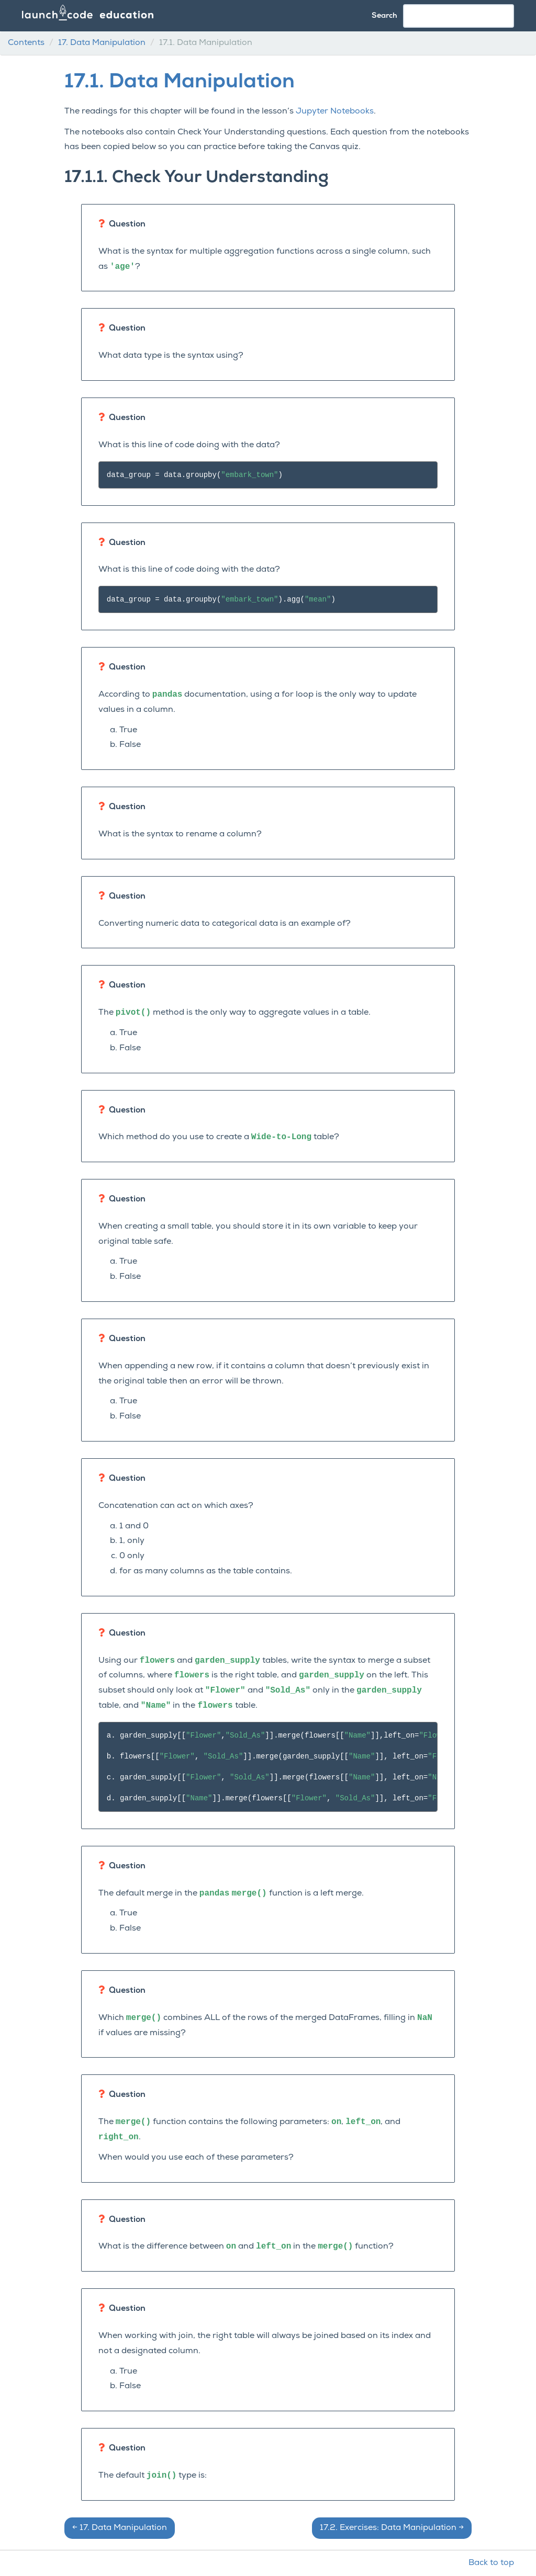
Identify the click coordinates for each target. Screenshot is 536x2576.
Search (384, 16)
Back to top (491, 2563)
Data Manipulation (102, 43)
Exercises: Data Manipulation (392, 2528)
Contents (26, 43)
